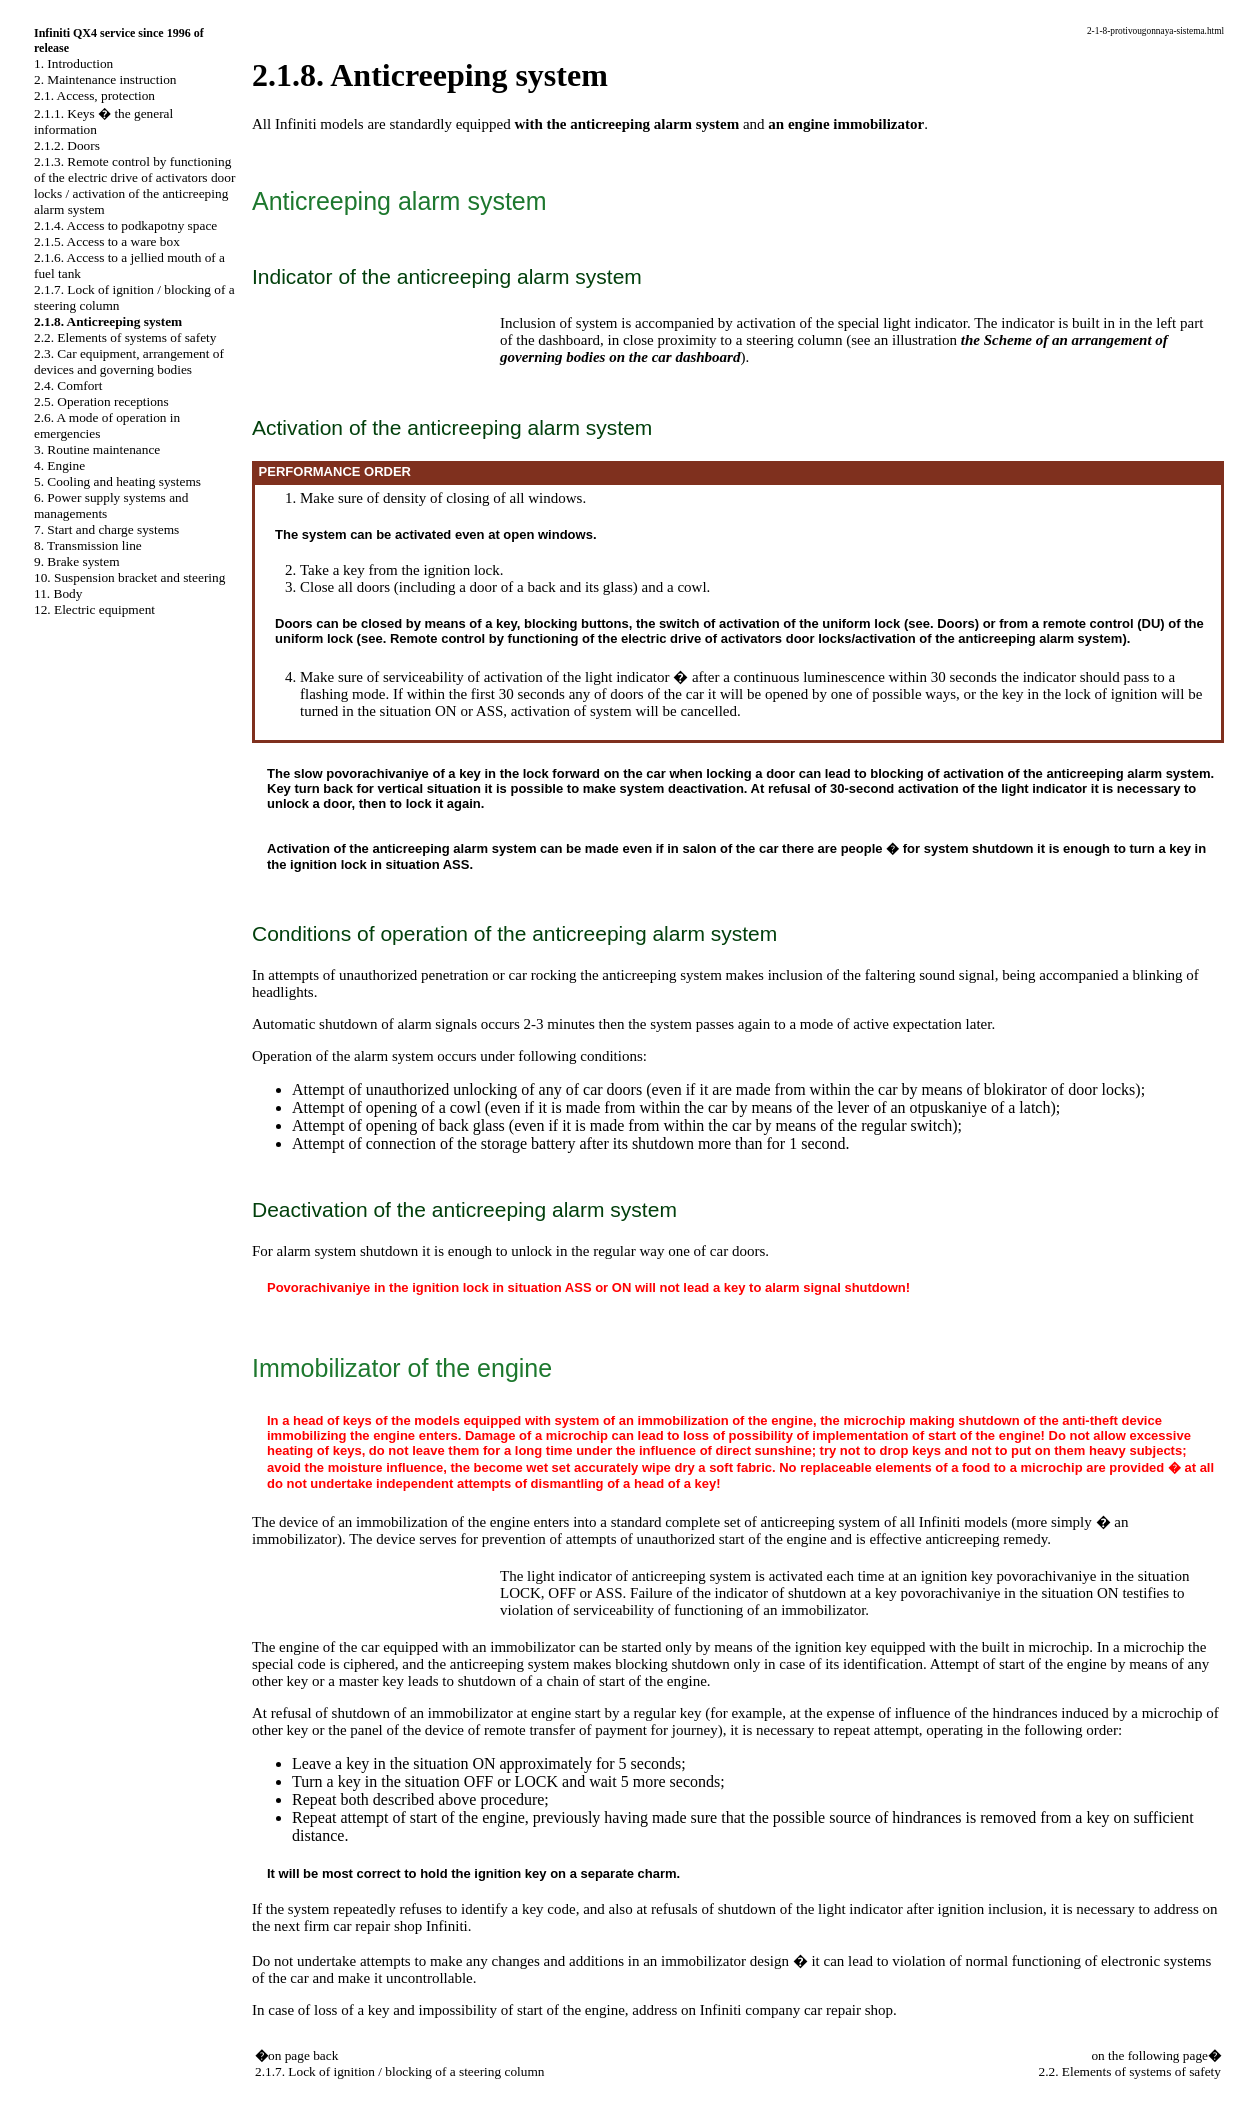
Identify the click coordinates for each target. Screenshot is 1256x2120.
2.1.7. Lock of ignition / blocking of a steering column (399, 2071)
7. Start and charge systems (106, 529)
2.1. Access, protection (94, 95)
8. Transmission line (88, 545)
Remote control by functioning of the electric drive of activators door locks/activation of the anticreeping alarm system (756, 638)
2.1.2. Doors (67, 145)
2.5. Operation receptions (101, 401)
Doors (956, 623)
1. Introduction (73, 63)
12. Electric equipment (94, 609)
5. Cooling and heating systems (117, 481)
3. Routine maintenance (97, 449)
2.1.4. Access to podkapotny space (125, 225)
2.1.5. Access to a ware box (107, 241)
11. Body (58, 593)
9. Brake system (77, 561)
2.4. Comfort (68, 385)
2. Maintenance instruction (105, 79)
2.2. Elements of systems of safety (125, 337)
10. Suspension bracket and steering (129, 577)
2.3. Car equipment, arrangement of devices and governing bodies (129, 361)
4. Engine (59, 465)
